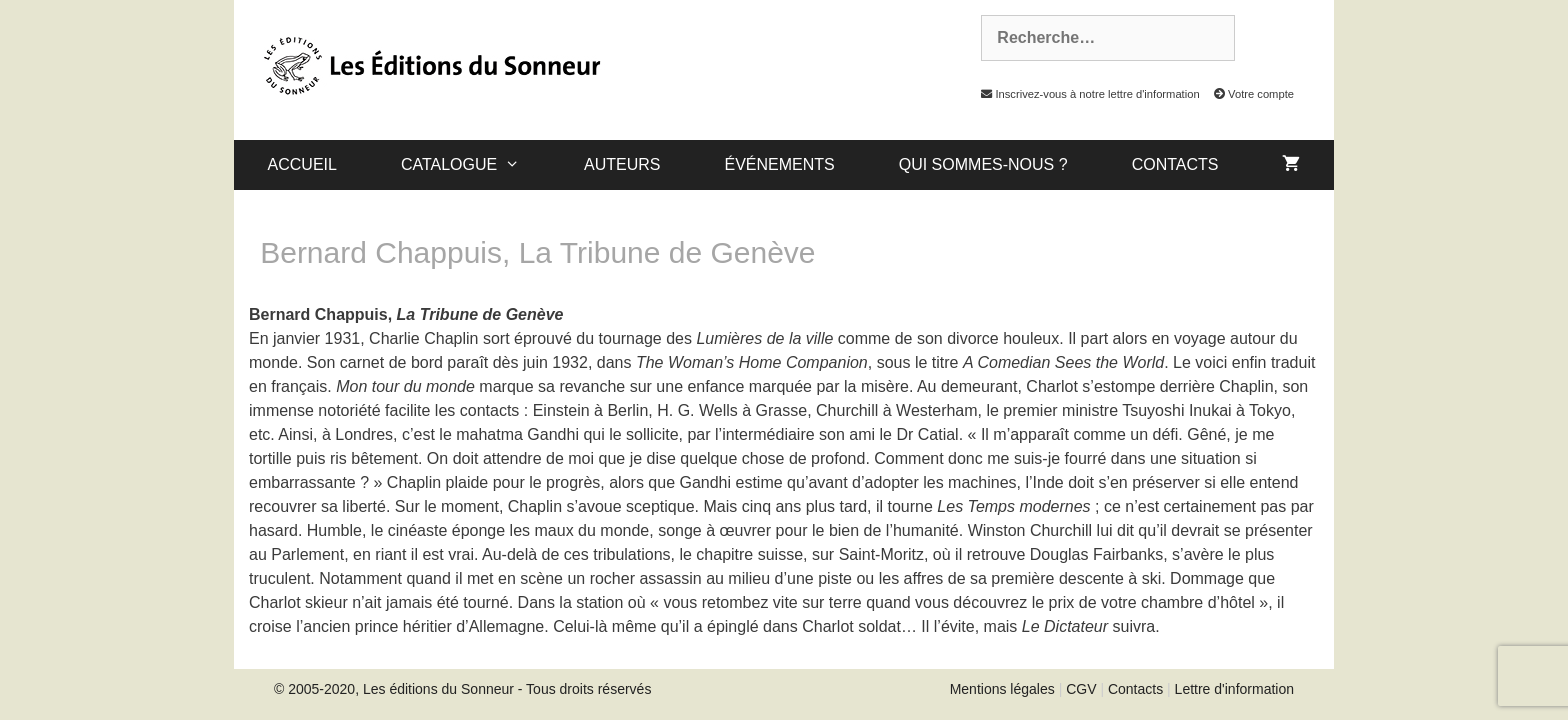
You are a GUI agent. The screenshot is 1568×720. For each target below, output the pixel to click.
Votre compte (1248, 94)
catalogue (476, 165)
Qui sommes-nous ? (983, 164)
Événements (779, 164)
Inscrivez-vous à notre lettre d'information (1085, 94)
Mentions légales (1002, 689)
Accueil (302, 164)
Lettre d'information (1234, 689)
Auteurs (622, 164)
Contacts (1175, 164)
